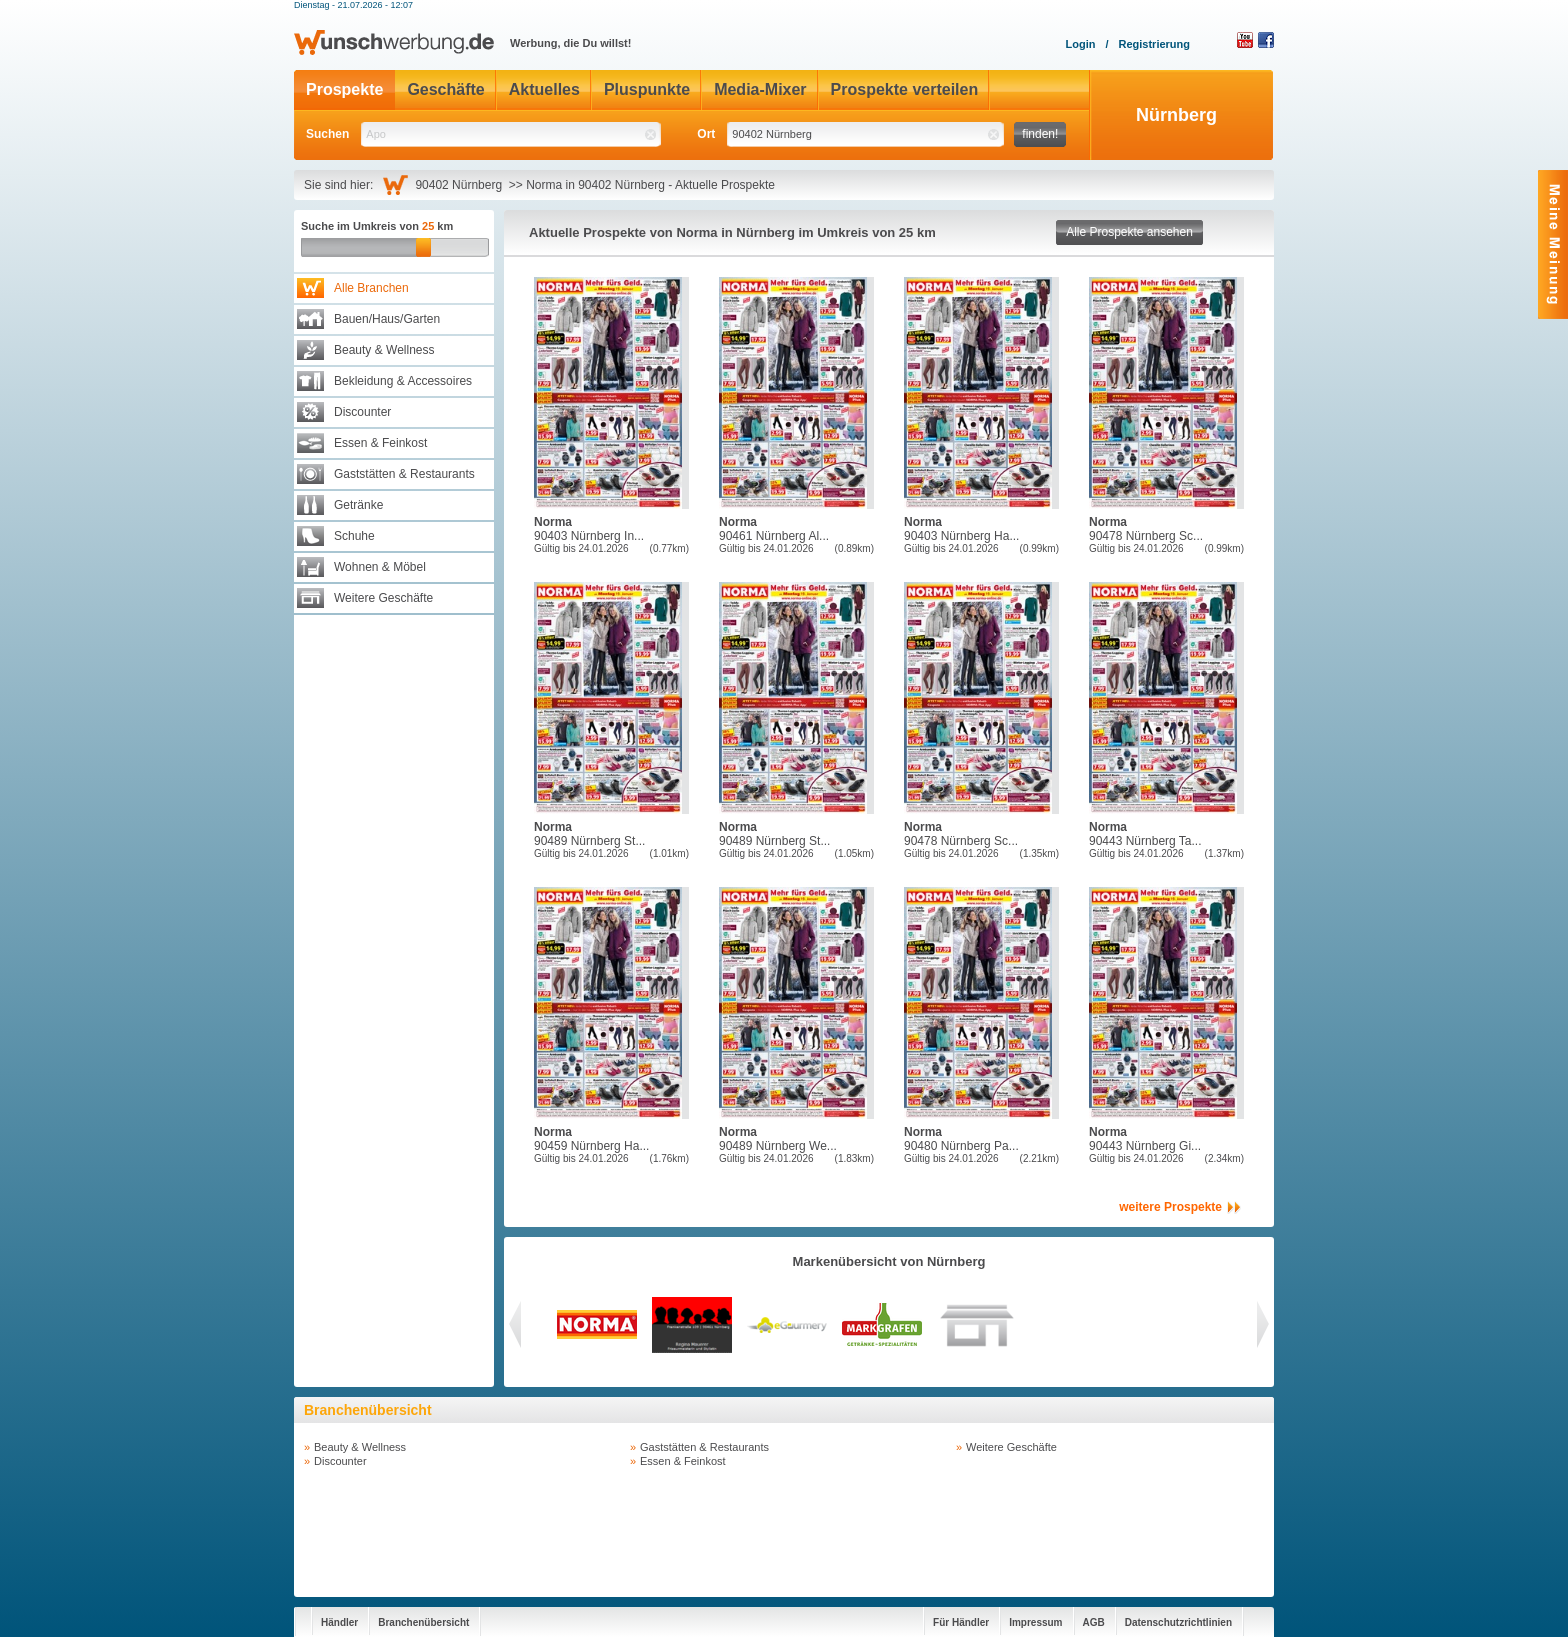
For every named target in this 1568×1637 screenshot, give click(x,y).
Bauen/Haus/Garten (387, 319)
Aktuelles (544, 89)
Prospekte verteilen (905, 89)
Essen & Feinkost (380, 443)
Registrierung (1154, 44)
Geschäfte (445, 89)
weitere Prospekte (1170, 1207)
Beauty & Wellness (384, 350)
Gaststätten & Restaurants (404, 474)
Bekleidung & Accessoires (403, 381)
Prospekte (344, 89)
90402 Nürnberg (461, 185)
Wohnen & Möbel (380, 567)
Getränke (358, 505)
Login (1080, 44)
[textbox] (511, 134)
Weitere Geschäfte (383, 598)
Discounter (362, 412)
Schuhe (354, 536)
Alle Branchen (371, 288)
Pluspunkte (647, 89)
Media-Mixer (760, 89)
